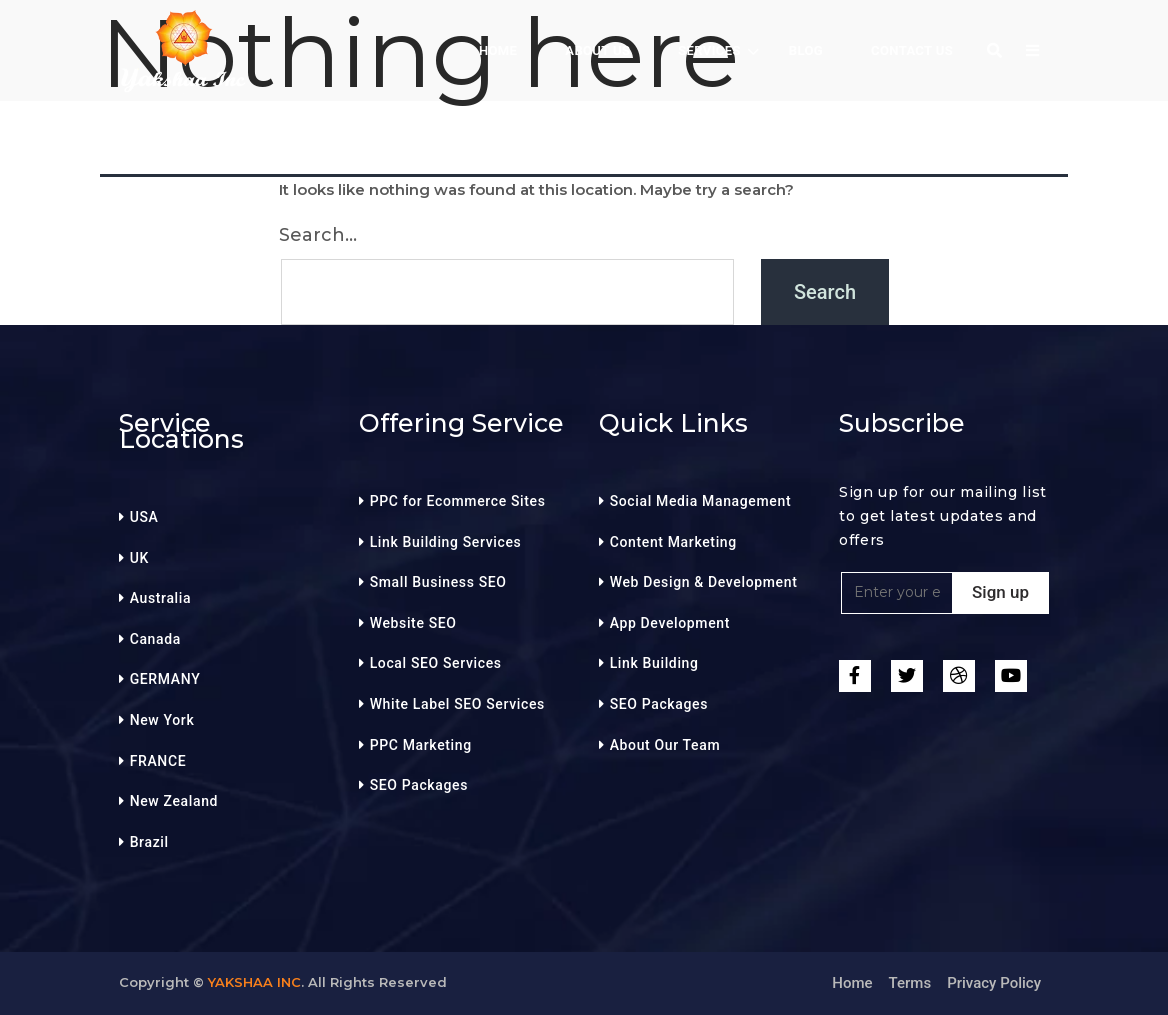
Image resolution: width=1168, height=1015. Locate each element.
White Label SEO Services (457, 704)
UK (139, 558)
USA (144, 517)
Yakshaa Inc (254, 982)
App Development (670, 623)
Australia (161, 598)
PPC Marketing (421, 745)
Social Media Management (701, 501)
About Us (597, 50)
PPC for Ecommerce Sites (458, 501)
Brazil (149, 842)
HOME (498, 50)
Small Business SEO (438, 582)
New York (162, 720)
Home (852, 983)
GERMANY (165, 679)
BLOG (806, 50)
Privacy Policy (994, 983)
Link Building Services (446, 542)
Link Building (654, 663)
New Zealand (174, 801)
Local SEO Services (436, 663)
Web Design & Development (704, 582)
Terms (910, 983)
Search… (318, 235)
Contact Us (912, 50)
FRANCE (158, 761)
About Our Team (665, 745)
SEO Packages (419, 785)
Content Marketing (673, 542)
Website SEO (413, 623)
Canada (155, 639)
